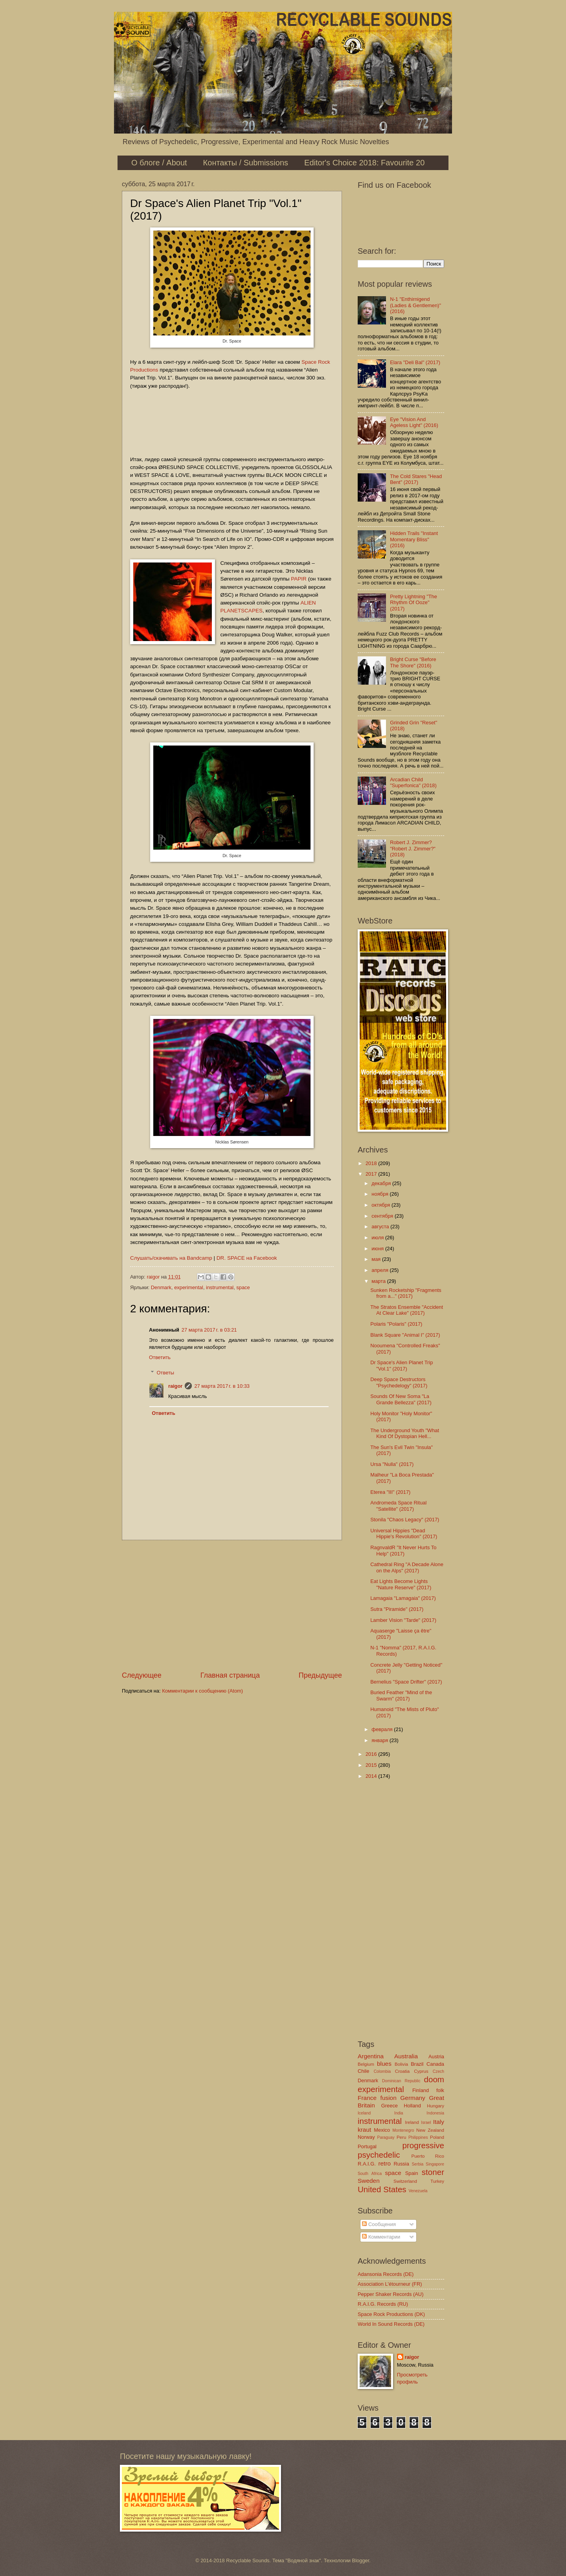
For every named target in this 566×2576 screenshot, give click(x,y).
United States (382, 2189)
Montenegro (403, 2130)
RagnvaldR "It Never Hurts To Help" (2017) (403, 1550)
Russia (401, 2164)
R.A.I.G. (367, 2164)
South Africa (370, 2173)
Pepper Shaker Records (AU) (390, 2294)
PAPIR (299, 579)
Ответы (166, 1372)
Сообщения (378, 2224)
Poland (437, 2137)
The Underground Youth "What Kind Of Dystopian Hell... (404, 1433)
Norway (366, 2137)
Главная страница (230, 1675)
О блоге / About (159, 162)
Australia (406, 2056)
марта (379, 1281)
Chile (363, 2071)
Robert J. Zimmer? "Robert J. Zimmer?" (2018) (413, 848)
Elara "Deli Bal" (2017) (415, 362)
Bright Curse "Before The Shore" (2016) (413, 662)
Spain (411, 2173)
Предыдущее (320, 1675)
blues (384, 2063)
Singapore (435, 2164)
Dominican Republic (401, 2081)
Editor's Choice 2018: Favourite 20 (364, 162)
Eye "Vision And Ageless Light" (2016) (414, 422)
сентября (383, 1216)
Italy (438, 2121)
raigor (175, 1386)
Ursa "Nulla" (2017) (391, 1464)
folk (440, 2090)
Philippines (418, 2137)
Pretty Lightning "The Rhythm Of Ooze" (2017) (413, 603)
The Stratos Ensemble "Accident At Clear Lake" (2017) (406, 1310)
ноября (380, 1194)
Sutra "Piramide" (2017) (396, 1609)
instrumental (219, 1287)
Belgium (366, 2064)
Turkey (437, 2181)
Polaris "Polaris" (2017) (396, 1324)
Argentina (371, 2056)
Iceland (364, 2113)
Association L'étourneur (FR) (390, 2284)
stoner (433, 2172)
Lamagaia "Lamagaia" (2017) (403, 1598)
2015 (372, 1765)
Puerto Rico (427, 2156)
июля (378, 1237)
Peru (401, 2137)
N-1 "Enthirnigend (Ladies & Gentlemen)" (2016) (415, 305)
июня (378, 1248)
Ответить (160, 1357)
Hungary (435, 2105)
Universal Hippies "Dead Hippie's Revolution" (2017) (403, 1533)
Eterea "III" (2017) (390, 1492)
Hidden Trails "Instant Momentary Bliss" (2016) (414, 539)
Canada (435, 2064)
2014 (372, 1776)
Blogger (360, 2560)
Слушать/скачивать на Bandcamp (171, 1258)
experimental (188, 1287)
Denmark (161, 1287)
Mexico (382, 2130)
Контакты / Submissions (245, 162)
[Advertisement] (232, 1605)
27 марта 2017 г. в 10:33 (222, 1386)
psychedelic (379, 2154)
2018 (372, 1163)
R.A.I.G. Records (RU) (383, 2304)
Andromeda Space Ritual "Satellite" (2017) (398, 1506)
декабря (381, 1183)
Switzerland (405, 2181)
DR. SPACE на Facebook (247, 1258)
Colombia (382, 2071)
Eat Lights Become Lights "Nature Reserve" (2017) (400, 1584)
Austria (436, 2056)
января (380, 1740)
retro (384, 2163)
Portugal (367, 2146)
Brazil (417, 2064)
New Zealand (430, 2130)
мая (376, 1259)
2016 (372, 1754)
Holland (412, 2106)
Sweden (369, 2180)
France (367, 2097)
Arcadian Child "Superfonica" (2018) (413, 782)
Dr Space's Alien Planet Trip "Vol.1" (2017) (401, 1365)
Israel (426, 2122)
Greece (389, 2106)
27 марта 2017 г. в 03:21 (209, 1330)
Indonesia (435, 2113)
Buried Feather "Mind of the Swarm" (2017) (401, 1695)
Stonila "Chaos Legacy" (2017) (404, 1520)
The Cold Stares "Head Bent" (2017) (416, 479)
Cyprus (421, 2071)
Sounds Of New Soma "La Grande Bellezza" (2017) (401, 1399)
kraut (364, 2129)
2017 (372, 1174)
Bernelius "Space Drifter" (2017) (406, 1682)
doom (434, 2079)
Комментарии (381, 2237)
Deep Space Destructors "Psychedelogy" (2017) (398, 1382)
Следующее (142, 1675)
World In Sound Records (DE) (391, 2324)
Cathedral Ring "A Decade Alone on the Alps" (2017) (406, 1567)
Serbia (417, 2164)
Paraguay (386, 2137)
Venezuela (417, 2191)
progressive (423, 2145)
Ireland (412, 2122)
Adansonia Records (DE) (385, 2274)
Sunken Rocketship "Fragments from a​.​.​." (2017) (405, 1293)
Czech (438, 2071)
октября (381, 1205)
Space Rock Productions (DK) (391, 2314)
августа (380, 1226)
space (243, 1287)
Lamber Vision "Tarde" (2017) (403, 1620)
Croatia (402, 2071)
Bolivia (401, 2064)
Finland (420, 2090)
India (398, 2113)
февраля (382, 1729)
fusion (388, 2097)
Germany (412, 2097)
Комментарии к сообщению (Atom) (202, 1691)
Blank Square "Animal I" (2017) (405, 1335)
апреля (380, 1270)
